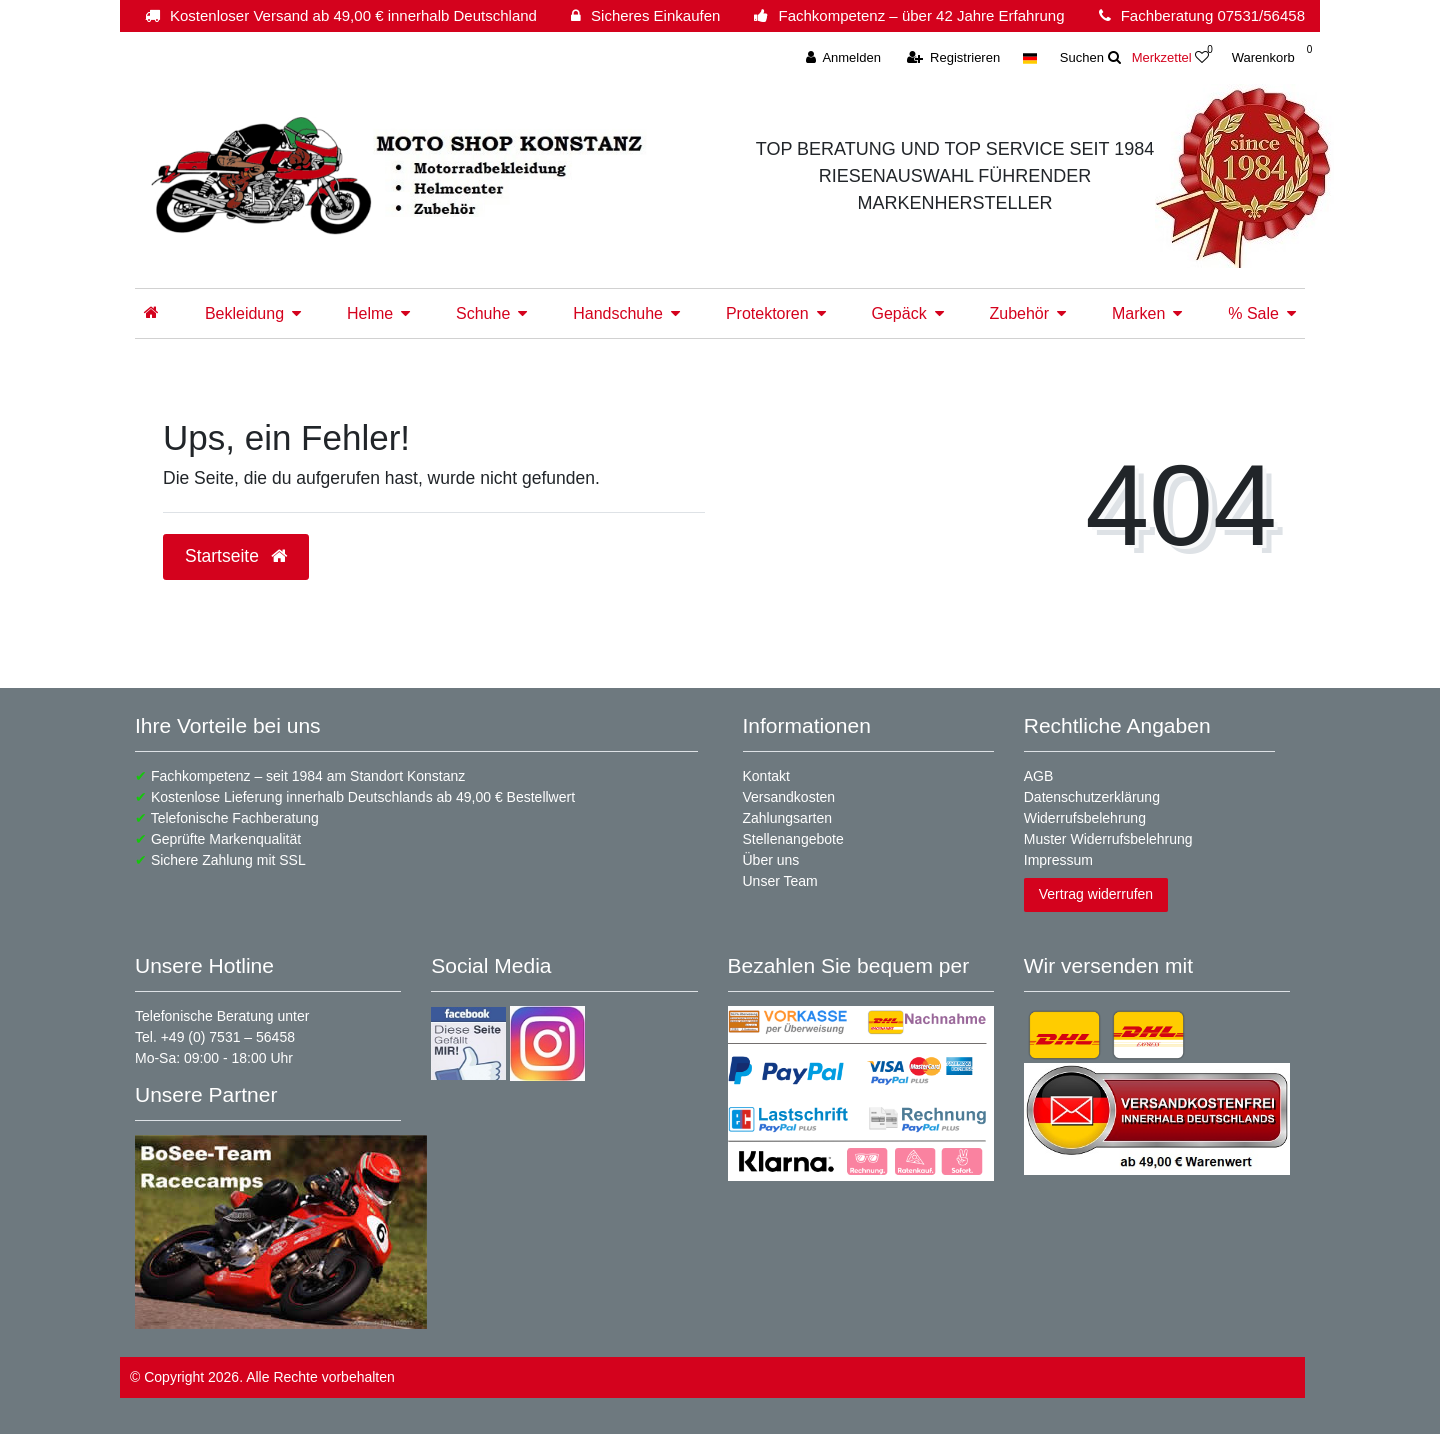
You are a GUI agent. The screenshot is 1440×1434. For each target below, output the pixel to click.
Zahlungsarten (788, 818)
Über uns (771, 860)
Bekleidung (244, 313)
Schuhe (483, 313)
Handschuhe (618, 313)
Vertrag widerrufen (1096, 894)
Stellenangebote (793, 839)
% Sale (1253, 313)
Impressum (1058, 860)
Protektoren (767, 313)
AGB (1039, 776)
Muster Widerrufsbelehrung (1108, 839)
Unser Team (780, 881)
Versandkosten (789, 797)
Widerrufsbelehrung (1085, 818)
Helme (370, 313)
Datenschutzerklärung (1092, 797)
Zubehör (1020, 313)
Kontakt (766, 776)
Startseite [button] (236, 556)
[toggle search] (1090, 58)
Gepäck (898, 313)
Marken (1138, 313)
